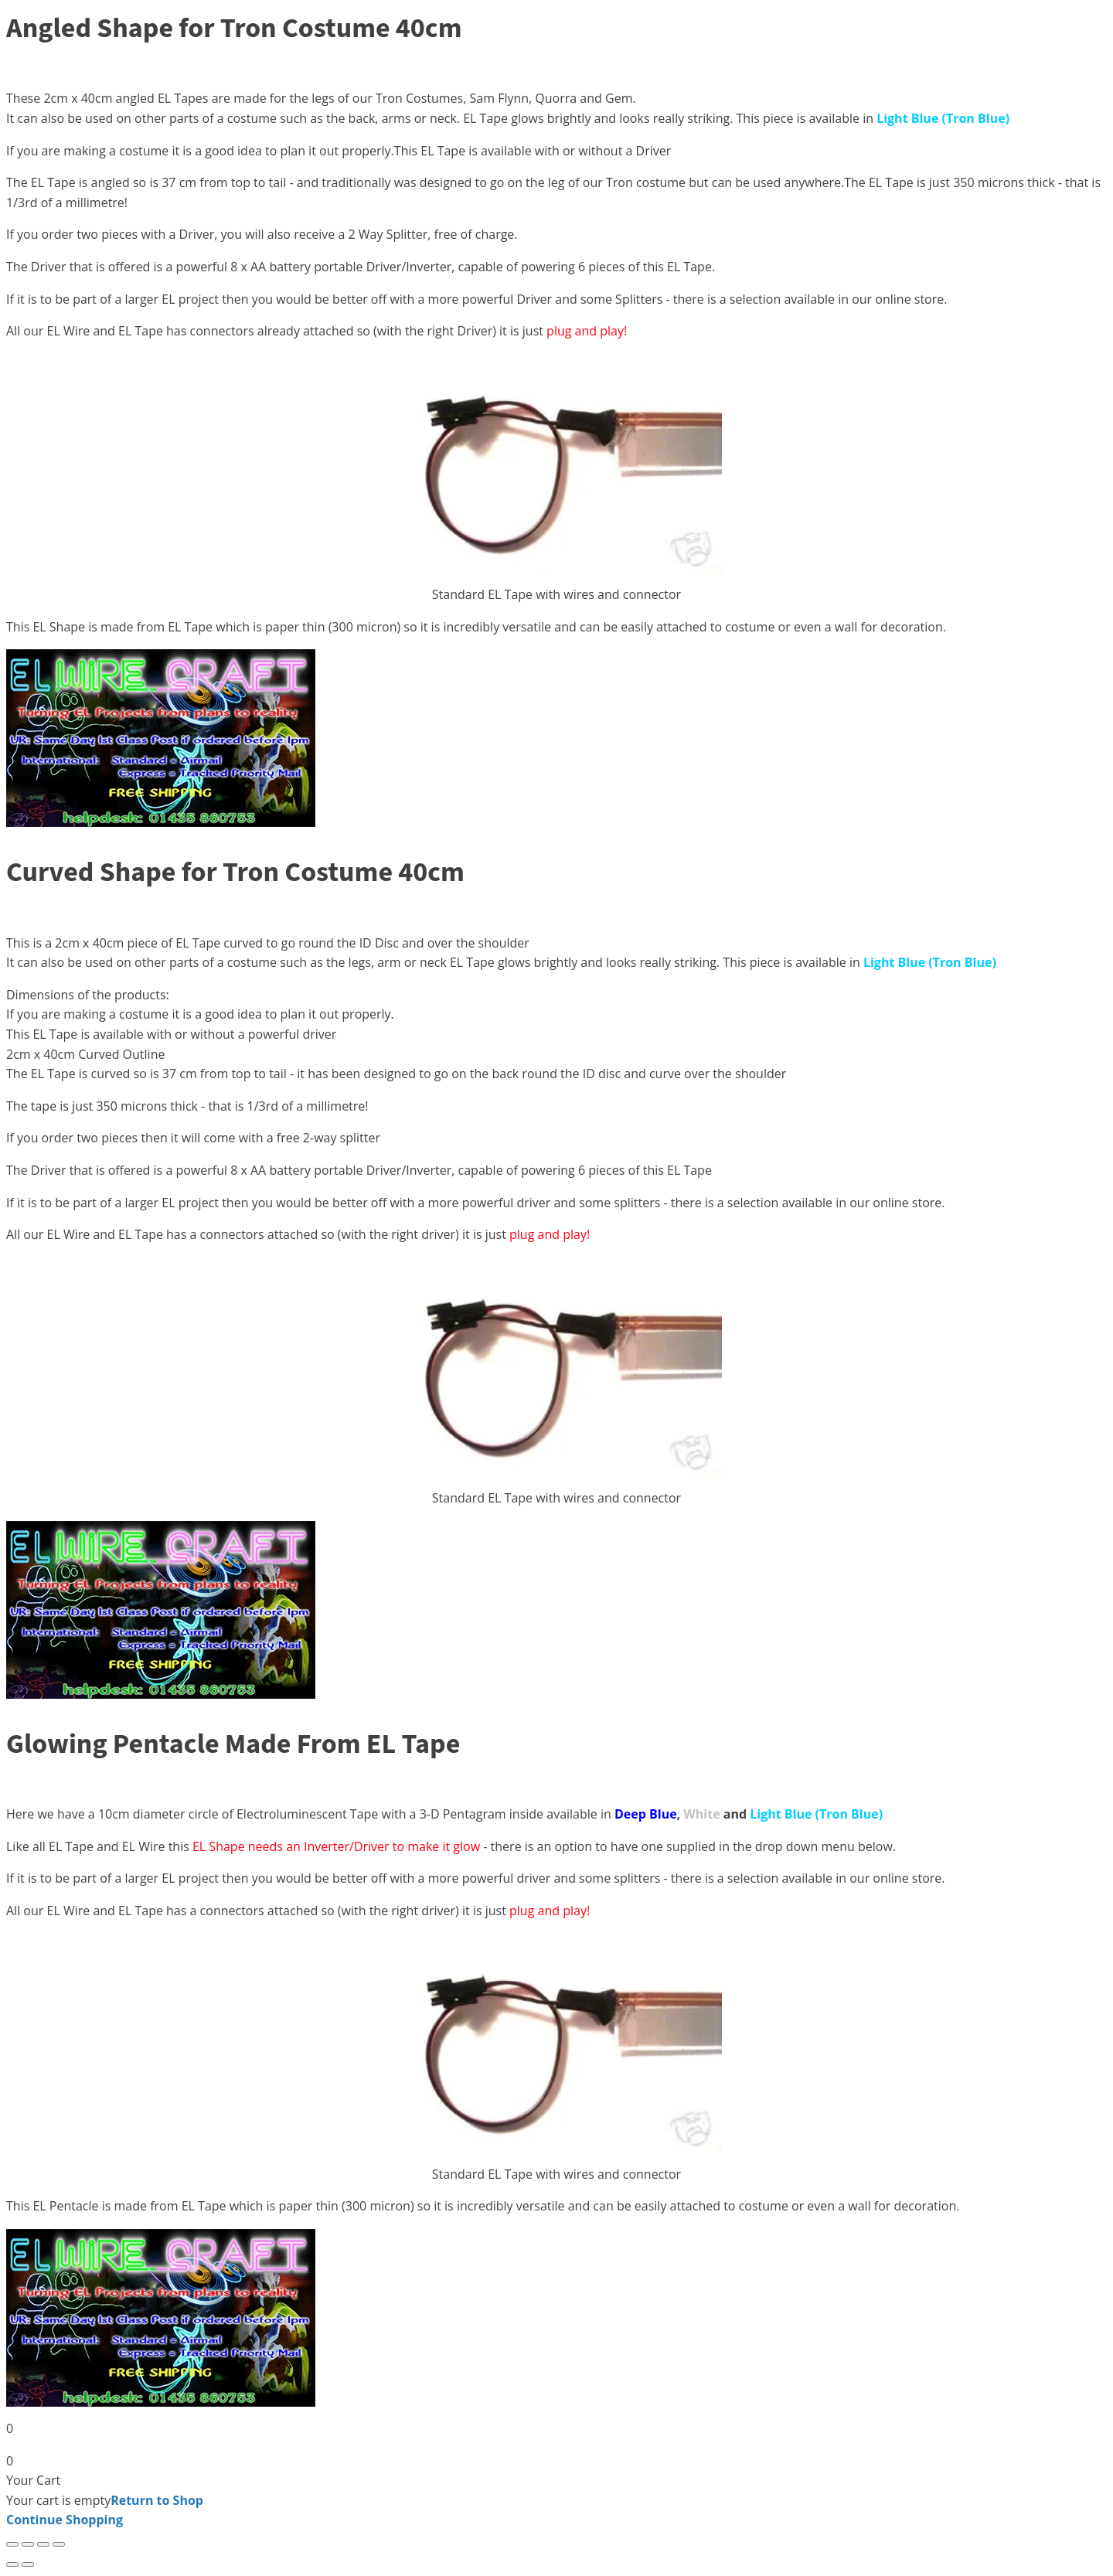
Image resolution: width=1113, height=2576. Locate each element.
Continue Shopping (64, 2519)
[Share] (43, 2544)
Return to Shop (157, 2500)
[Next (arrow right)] (28, 2564)
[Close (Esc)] (59, 2544)
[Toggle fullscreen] (28, 2544)
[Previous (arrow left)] (12, 2564)
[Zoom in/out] (12, 2544)
